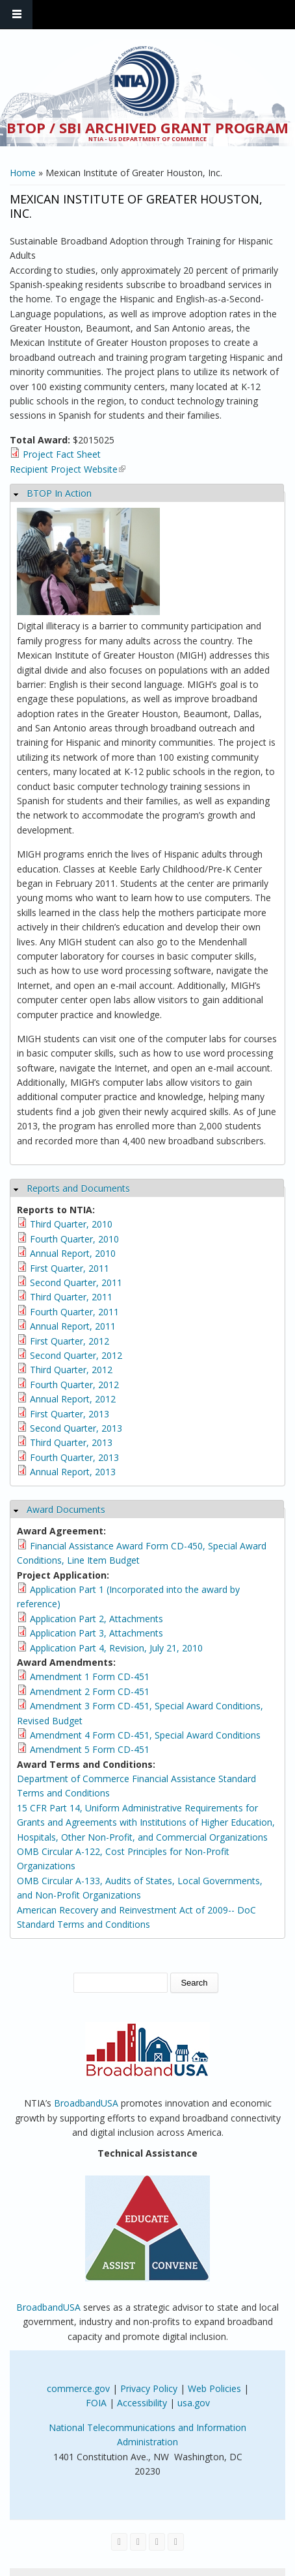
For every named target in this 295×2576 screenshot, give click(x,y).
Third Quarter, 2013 (71, 1442)
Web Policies (214, 2388)
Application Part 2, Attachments (96, 1618)
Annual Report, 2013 (73, 1471)
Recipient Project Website (67, 469)
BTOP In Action (59, 493)
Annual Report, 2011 (73, 1326)
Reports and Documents (78, 1188)
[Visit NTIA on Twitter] (138, 2542)
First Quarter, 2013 (69, 1414)
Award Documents (66, 1509)
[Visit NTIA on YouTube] (157, 2542)
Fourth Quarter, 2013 (74, 1457)
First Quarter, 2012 (69, 1341)
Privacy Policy (148, 2388)
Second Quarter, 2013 (76, 1428)
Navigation (16, 14)
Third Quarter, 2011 (71, 1297)
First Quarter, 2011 (69, 1268)
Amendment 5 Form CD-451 (89, 1749)
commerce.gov (78, 2388)
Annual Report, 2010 (73, 1253)
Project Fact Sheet (62, 454)
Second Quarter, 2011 (76, 1282)
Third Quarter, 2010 (71, 1224)
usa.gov (193, 2403)
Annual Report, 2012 (73, 1399)
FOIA (96, 2403)
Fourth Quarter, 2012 (74, 1384)
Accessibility (142, 2403)
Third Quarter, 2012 (71, 1369)
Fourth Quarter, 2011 (74, 1312)
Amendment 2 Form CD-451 (89, 1691)
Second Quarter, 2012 (76, 1355)
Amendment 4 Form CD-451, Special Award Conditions (145, 1735)
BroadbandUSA (86, 2103)
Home (23, 172)
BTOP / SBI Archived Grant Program (147, 127)
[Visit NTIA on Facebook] (119, 2542)
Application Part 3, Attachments (96, 1633)
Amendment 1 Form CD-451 (89, 1676)
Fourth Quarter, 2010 (74, 1239)
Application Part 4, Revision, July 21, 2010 (116, 1648)
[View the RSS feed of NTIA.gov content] (176, 2542)
